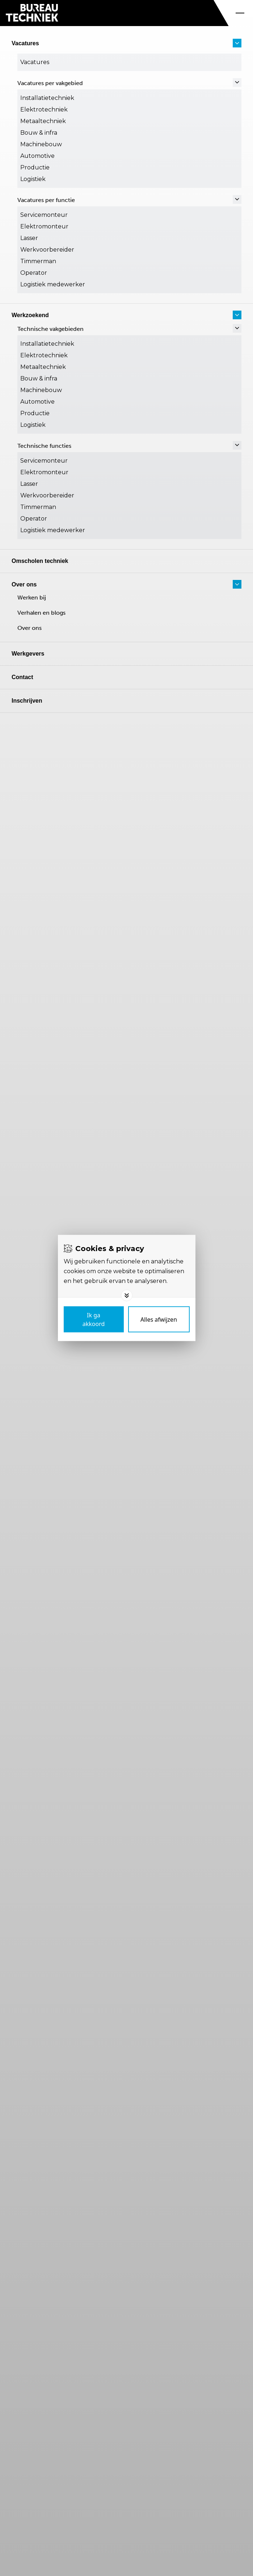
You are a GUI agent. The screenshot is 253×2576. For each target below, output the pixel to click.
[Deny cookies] (159, 1319)
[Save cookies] (94, 1319)
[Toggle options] (126, 1295)
